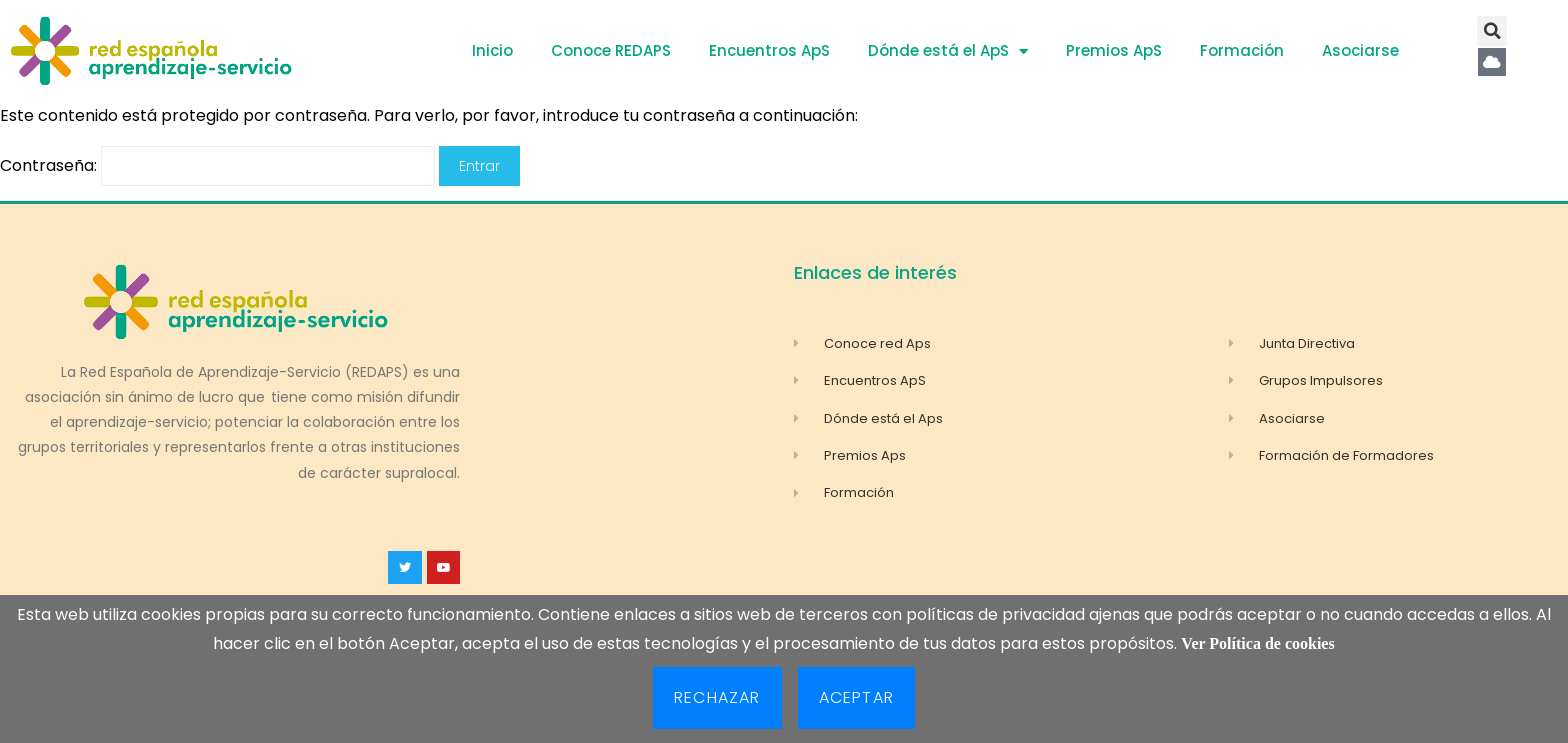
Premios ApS (1114, 50)
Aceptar (856, 697)
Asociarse (1360, 50)
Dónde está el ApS (948, 51)
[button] (1492, 31)
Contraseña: (217, 165)
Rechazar (717, 697)
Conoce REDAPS (611, 50)
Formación (1242, 50)
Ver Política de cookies (1257, 643)
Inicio (492, 50)
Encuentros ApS (769, 50)
